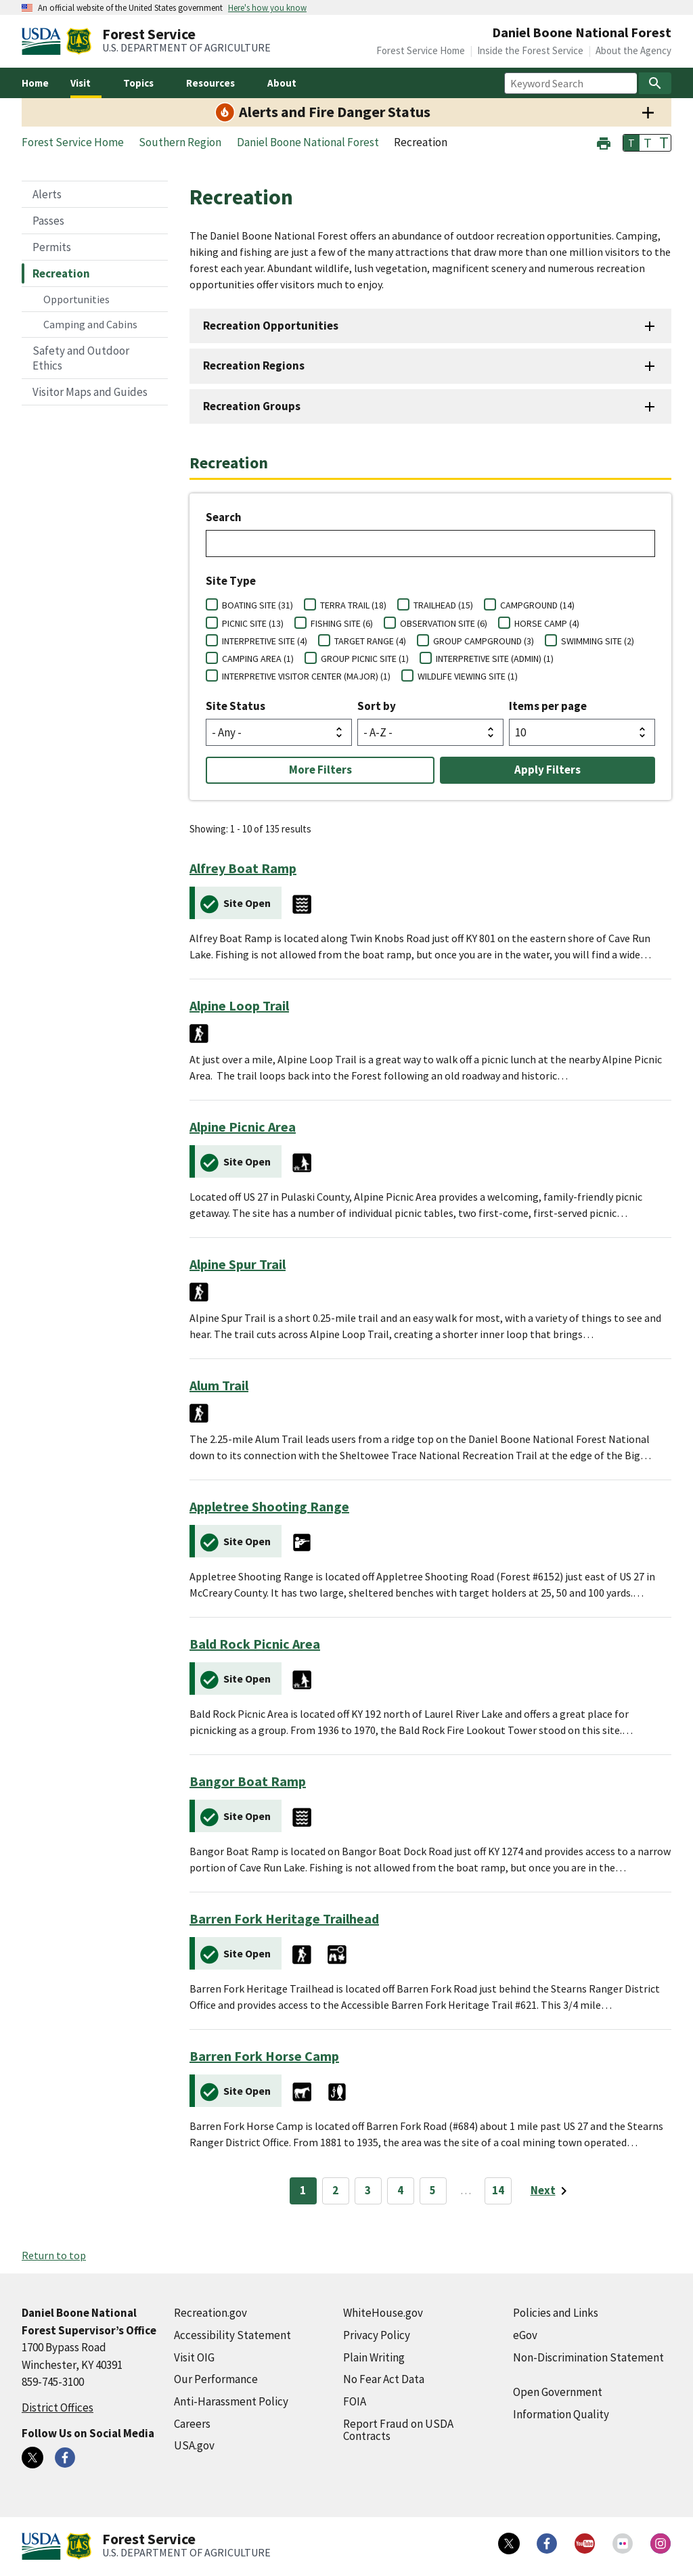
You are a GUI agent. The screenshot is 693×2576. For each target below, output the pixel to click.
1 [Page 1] (303, 2190)
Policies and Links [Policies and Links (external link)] (555, 2312)
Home (35, 82)
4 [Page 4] (400, 2190)
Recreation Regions (254, 365)
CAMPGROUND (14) (537, 605)
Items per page (548, 705)
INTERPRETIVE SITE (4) (264, 641)
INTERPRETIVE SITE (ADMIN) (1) (495, 658)
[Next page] (551, 2190)
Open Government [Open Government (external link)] (557, 2391)
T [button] (631, 143)
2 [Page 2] (335, 2190)
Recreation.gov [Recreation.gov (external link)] (210, 2312)
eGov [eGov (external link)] (525, 2335)
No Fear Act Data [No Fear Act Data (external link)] (383, 2379)
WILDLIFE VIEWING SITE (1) (468, 676)
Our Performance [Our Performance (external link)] (216, 2379)
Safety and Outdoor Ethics (80, 358)
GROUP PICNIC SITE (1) (365, 658)
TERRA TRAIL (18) (353, 605)
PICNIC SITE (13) (253, 623)
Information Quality (561, 2414)
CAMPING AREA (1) (258, 658)
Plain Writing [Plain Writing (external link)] (374, 2357)
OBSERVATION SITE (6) (443, 623)
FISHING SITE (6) (342, 623)
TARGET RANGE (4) (370, 641)
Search (224, 517)
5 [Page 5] (433, 2190)
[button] (604, 142)
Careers (192, 2423)
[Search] (655, 83)
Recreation (61, 273)
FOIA (354, 2401)
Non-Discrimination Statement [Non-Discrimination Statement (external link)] (588, 2357)
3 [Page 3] (368, 2190)
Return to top (54, 2255)
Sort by (376, 705)
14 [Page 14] (498, 2190)
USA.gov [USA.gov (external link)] (194, 2445)
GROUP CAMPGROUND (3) (483, 641)
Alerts (47, 194)
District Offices (57, 2407)
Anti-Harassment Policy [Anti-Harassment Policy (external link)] (231, 2401)
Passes (48, 220)
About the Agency (633, 50)
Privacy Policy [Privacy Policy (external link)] (376, 2335)
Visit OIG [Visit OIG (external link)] (194, 2357)
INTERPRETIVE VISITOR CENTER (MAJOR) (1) (306, 676)
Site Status (235, 705)
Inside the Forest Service (530, 50)
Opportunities (76, 299)
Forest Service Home (420, 50)
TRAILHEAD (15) (443, 605)
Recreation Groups (251, 406)
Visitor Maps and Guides (90, 391)
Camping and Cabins (90, 324)
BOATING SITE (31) (257, 605)
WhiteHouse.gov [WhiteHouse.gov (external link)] (383, 2312)
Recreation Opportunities (270, 325)
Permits (51, 247)
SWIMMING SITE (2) (597, 641)
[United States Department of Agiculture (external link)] (44, 41)
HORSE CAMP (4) (546, 623)
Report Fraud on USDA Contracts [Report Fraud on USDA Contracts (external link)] (398, 2430)
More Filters (320, 769)
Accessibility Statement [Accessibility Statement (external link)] (232, 2335)
